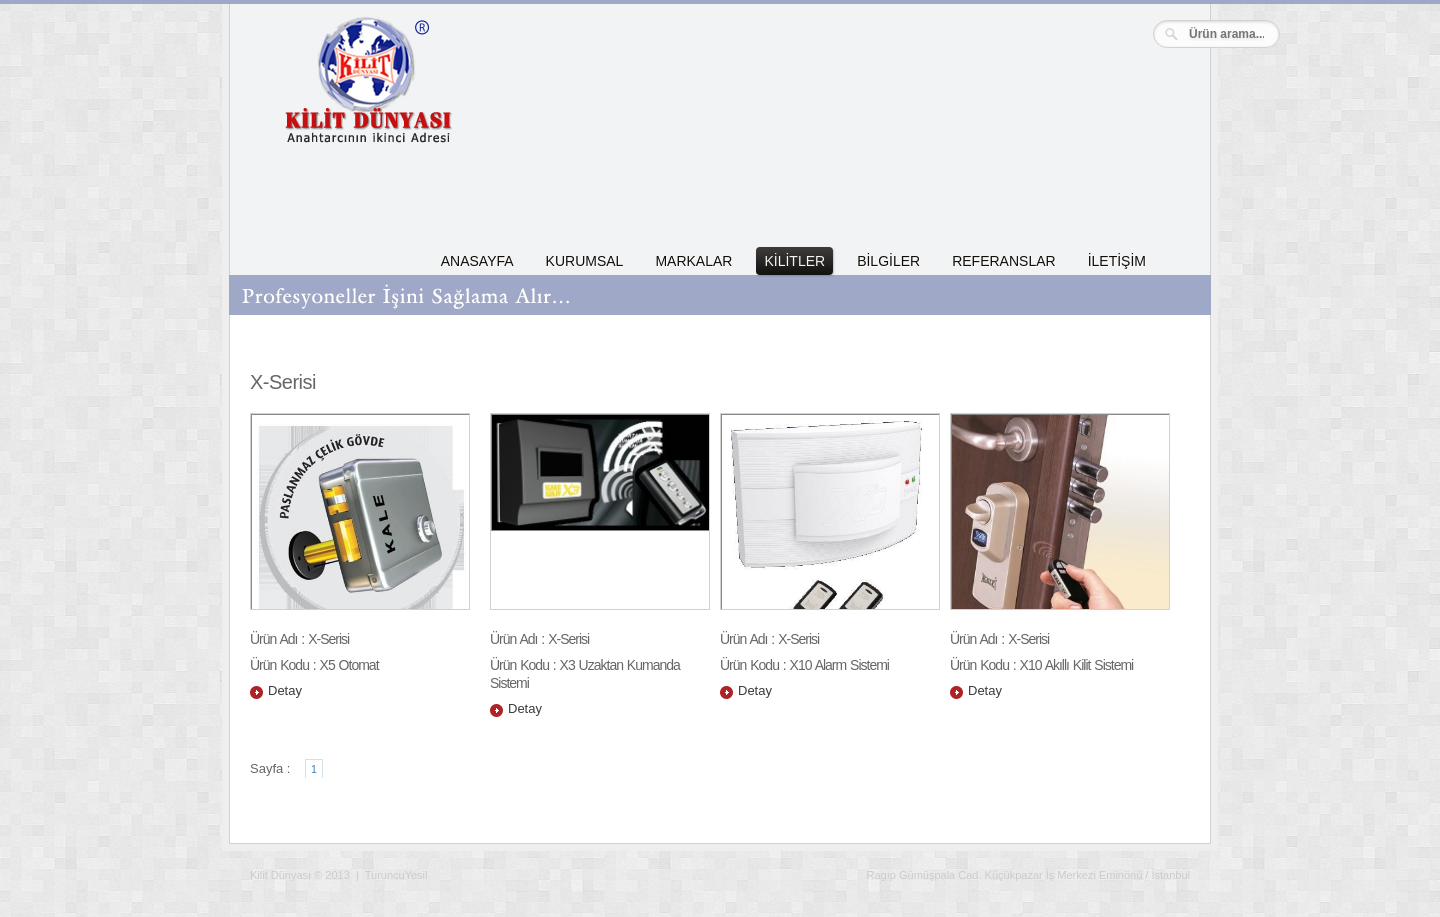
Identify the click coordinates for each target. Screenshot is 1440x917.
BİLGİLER (888, 261)
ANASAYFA (477, 261)
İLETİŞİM (1117, 261)
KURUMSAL (585, 261)
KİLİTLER (794, 261)
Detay (285, 690)
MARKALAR (693, 261)
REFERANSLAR (1003, 261)
